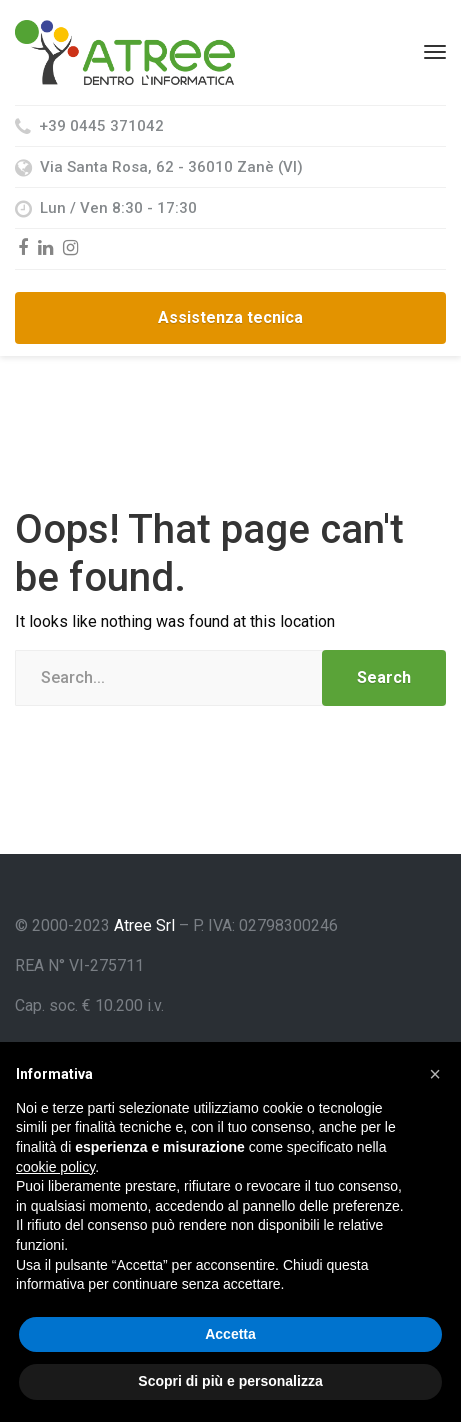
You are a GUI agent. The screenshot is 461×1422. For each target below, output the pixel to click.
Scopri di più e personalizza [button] (230, 1381)
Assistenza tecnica (230, 317)
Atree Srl (144, 925)
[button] (435, 1074)
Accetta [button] (230, 1334)
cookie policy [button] (55, 1167)
